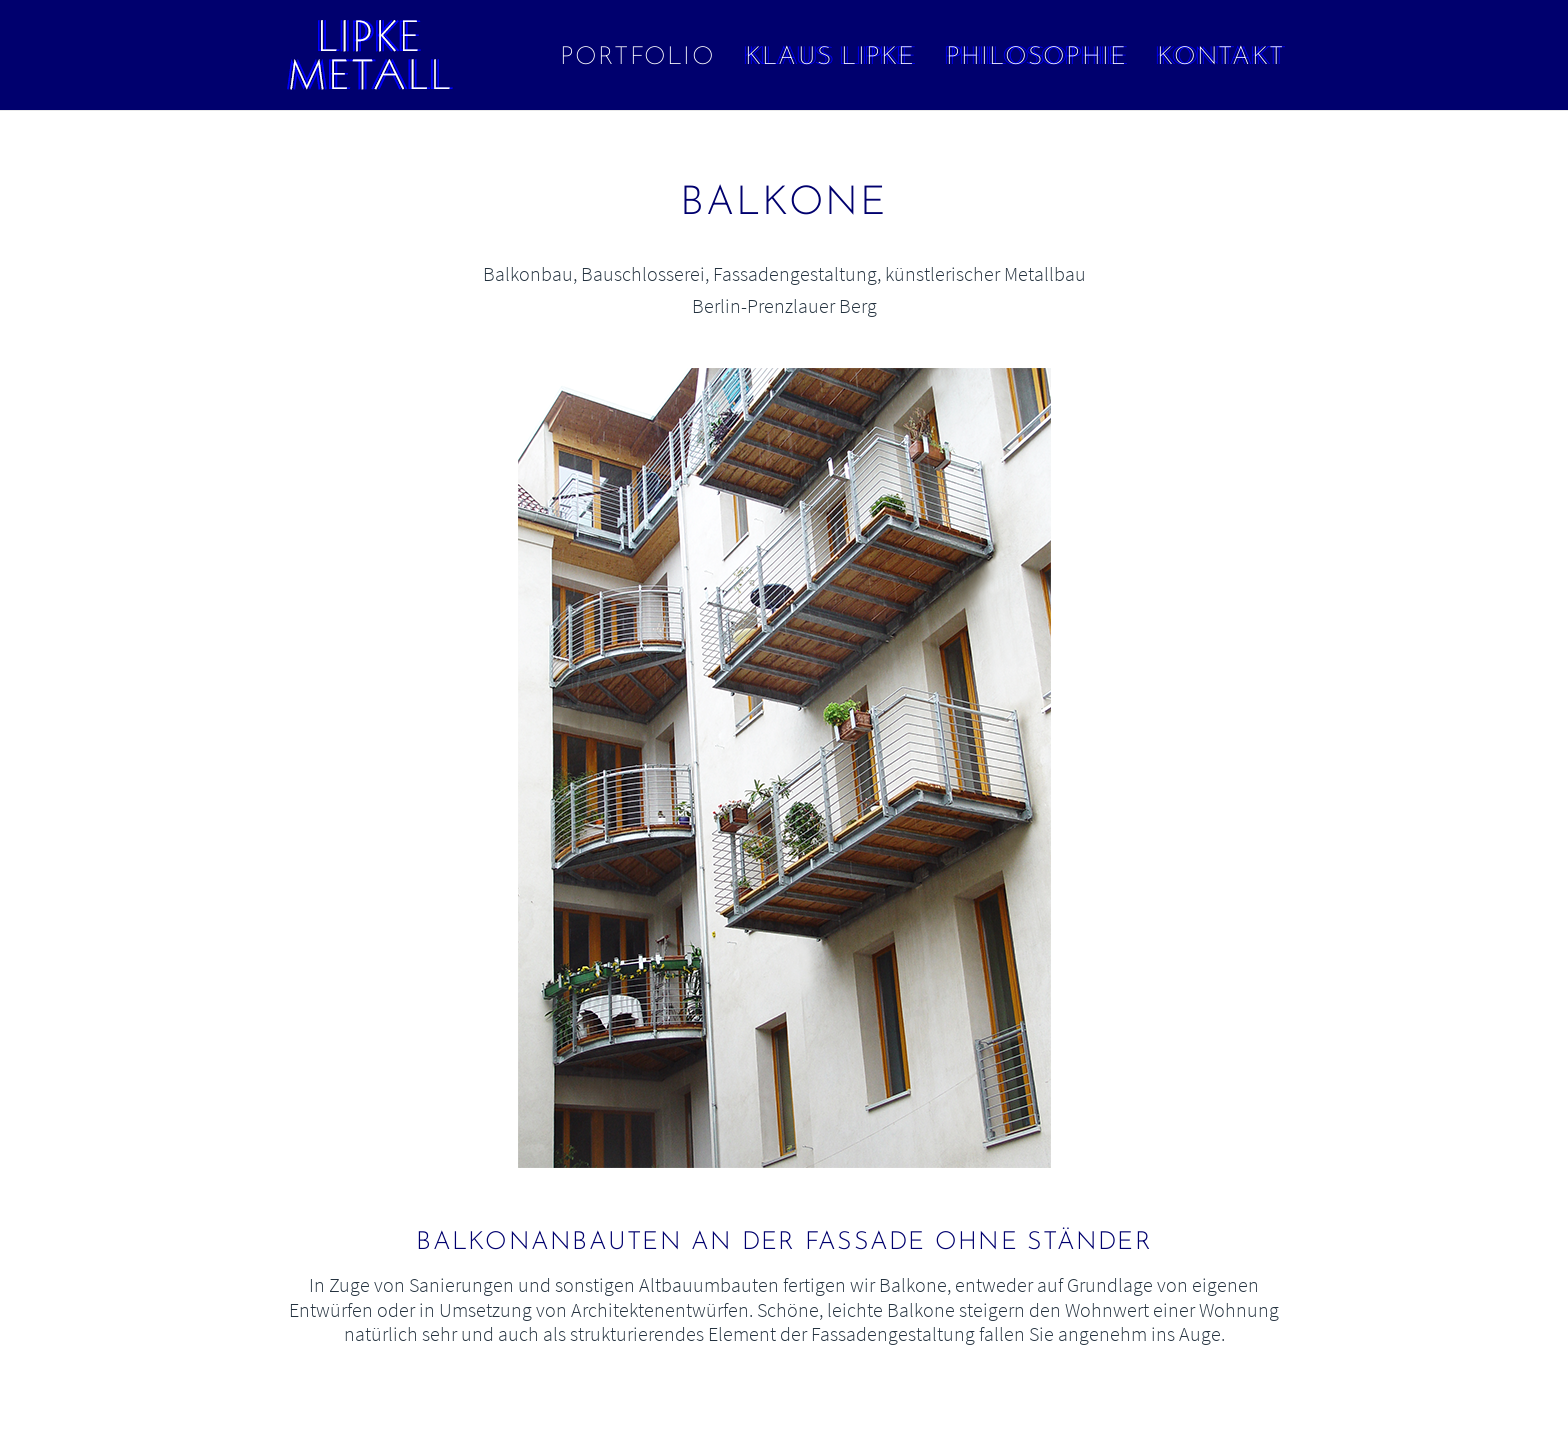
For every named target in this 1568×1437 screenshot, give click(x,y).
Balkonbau (528, 273)
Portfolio (637, 57)
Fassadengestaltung (795, 273)
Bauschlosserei (643, 273)
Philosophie (1037, 57)
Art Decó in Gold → (1468, 235)
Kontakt (1220, 57)
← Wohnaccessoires (100, 235)
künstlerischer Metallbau (985, 273)
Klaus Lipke (830, 57)
